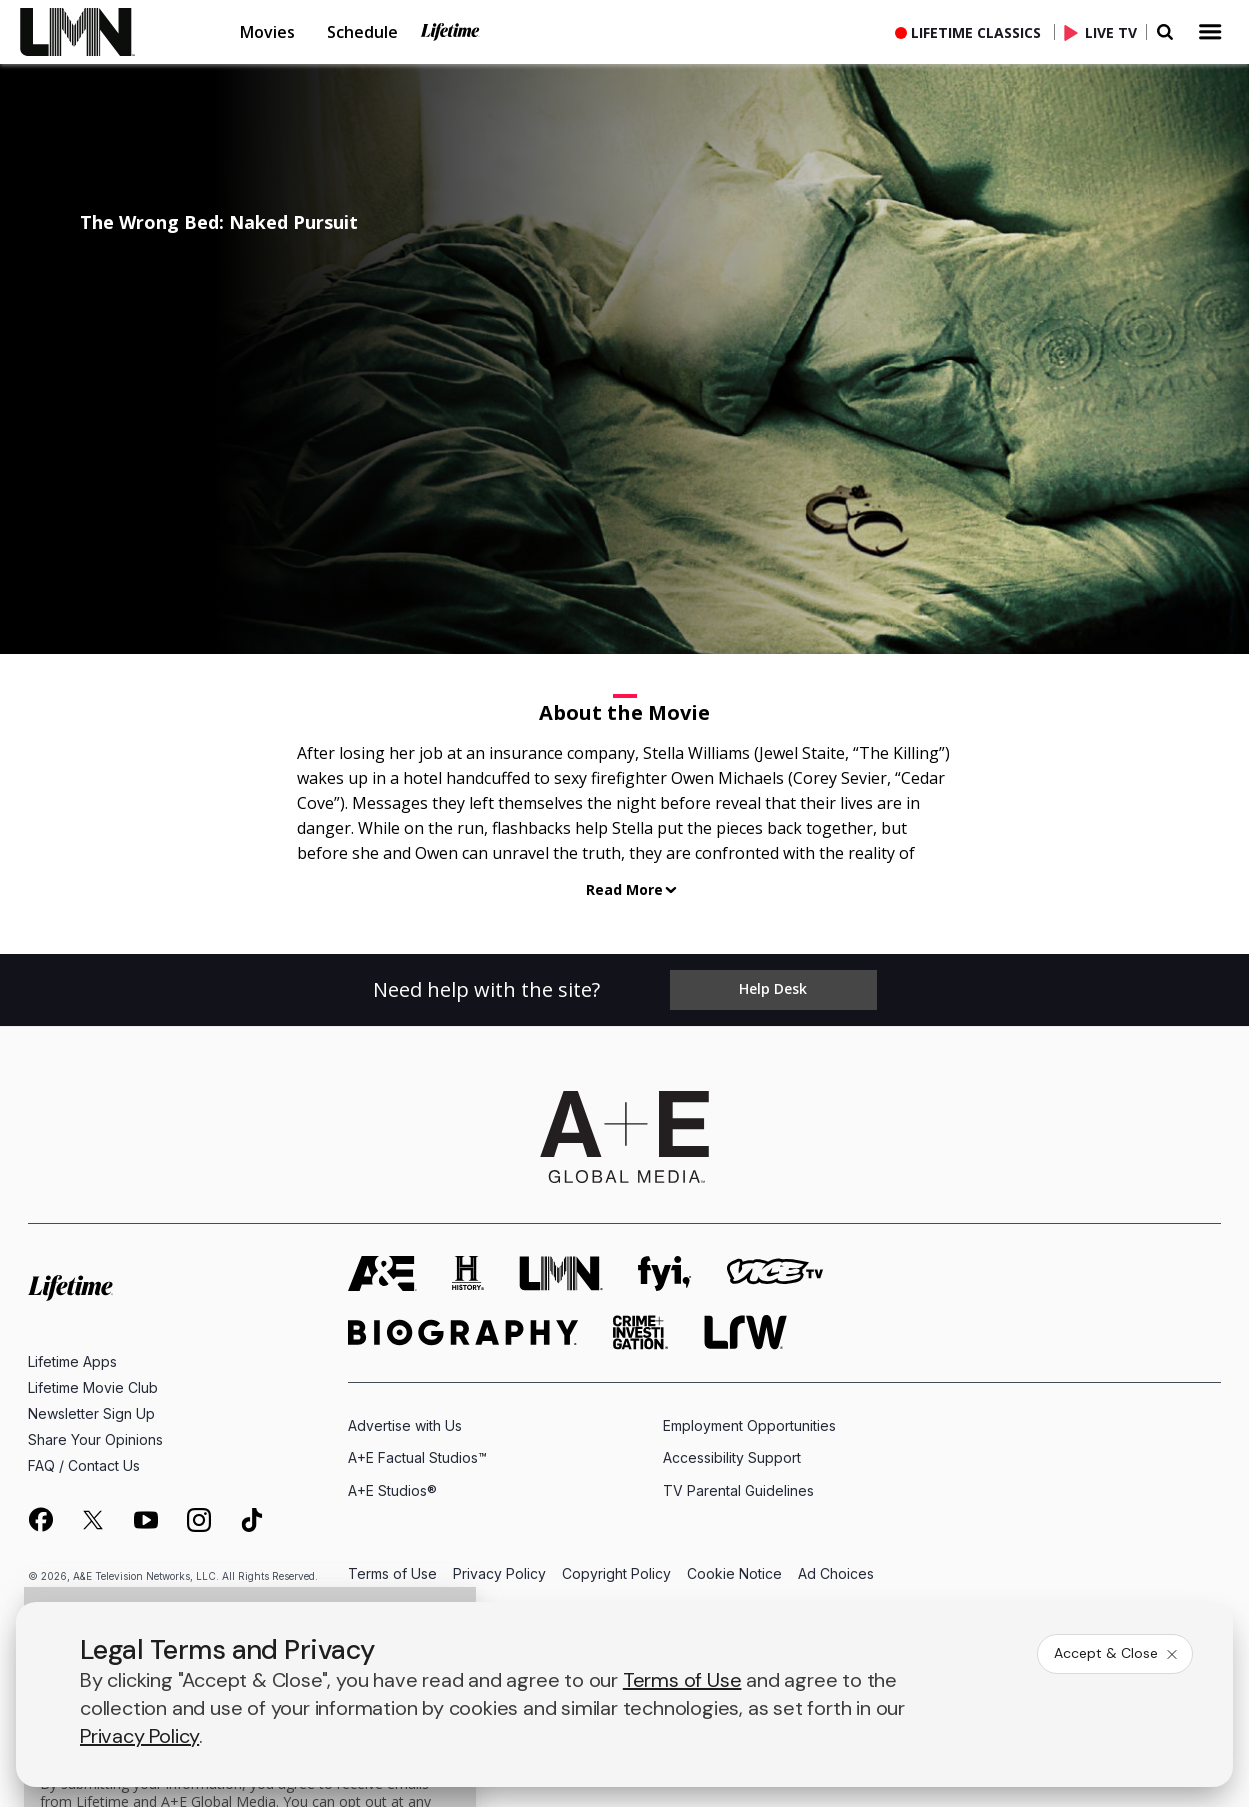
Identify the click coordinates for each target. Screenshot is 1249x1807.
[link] (90, 32)
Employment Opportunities (749, 1425)
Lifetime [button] (450, 32)
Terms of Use (392, 1574)
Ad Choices (836, 1574)
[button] (106, 32)
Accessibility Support (732, 1457)
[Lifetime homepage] (70, 1288)
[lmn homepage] (561, 1273)
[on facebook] (40, 1519)
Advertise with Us (405, 1425)
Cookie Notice (734, 1574)
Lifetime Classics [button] (976, 32)
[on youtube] (146, 1520)
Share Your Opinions (95, 1439)
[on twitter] (93, 1520)
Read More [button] (624, 889)
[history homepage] (468, 1273)
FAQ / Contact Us (84, 1465)
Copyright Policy (616, 1574)
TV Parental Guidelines (738, 1490)
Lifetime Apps (72, 1361)
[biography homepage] (463, 1332)
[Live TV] (1105, 32)
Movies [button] (267, 32)
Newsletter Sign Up (91, 1413)
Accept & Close (1117, 1653)
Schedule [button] (362, 32)
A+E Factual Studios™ (417, 1457)
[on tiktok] (252, 1520)
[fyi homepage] (665, 1273)
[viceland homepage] (775, 1273)
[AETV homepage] (382, 1273)
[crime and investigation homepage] (641, 1332)
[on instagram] (199, 1520)
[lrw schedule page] (745, 1332)
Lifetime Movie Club (93, 1387)
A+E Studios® (392, 1490)
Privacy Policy (499, 1574)
